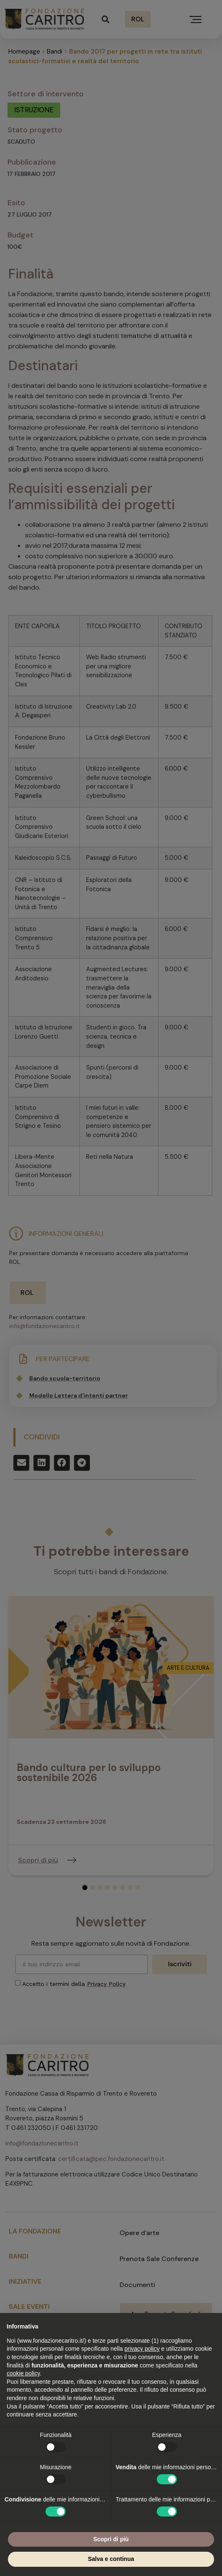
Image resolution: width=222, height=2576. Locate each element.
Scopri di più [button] (111, 2539)
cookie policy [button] (23, 2373)
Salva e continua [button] (111, 2558)
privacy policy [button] (142, 2348)
